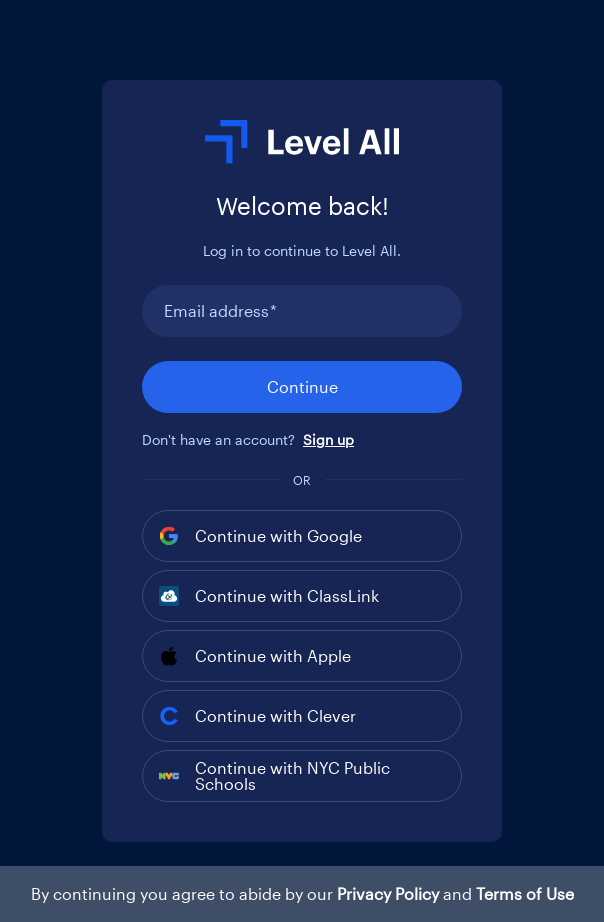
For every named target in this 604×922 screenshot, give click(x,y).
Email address (220, 311)
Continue (302, 386)
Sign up (328, 439)
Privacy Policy (388, 893)
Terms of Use (525, 893)
